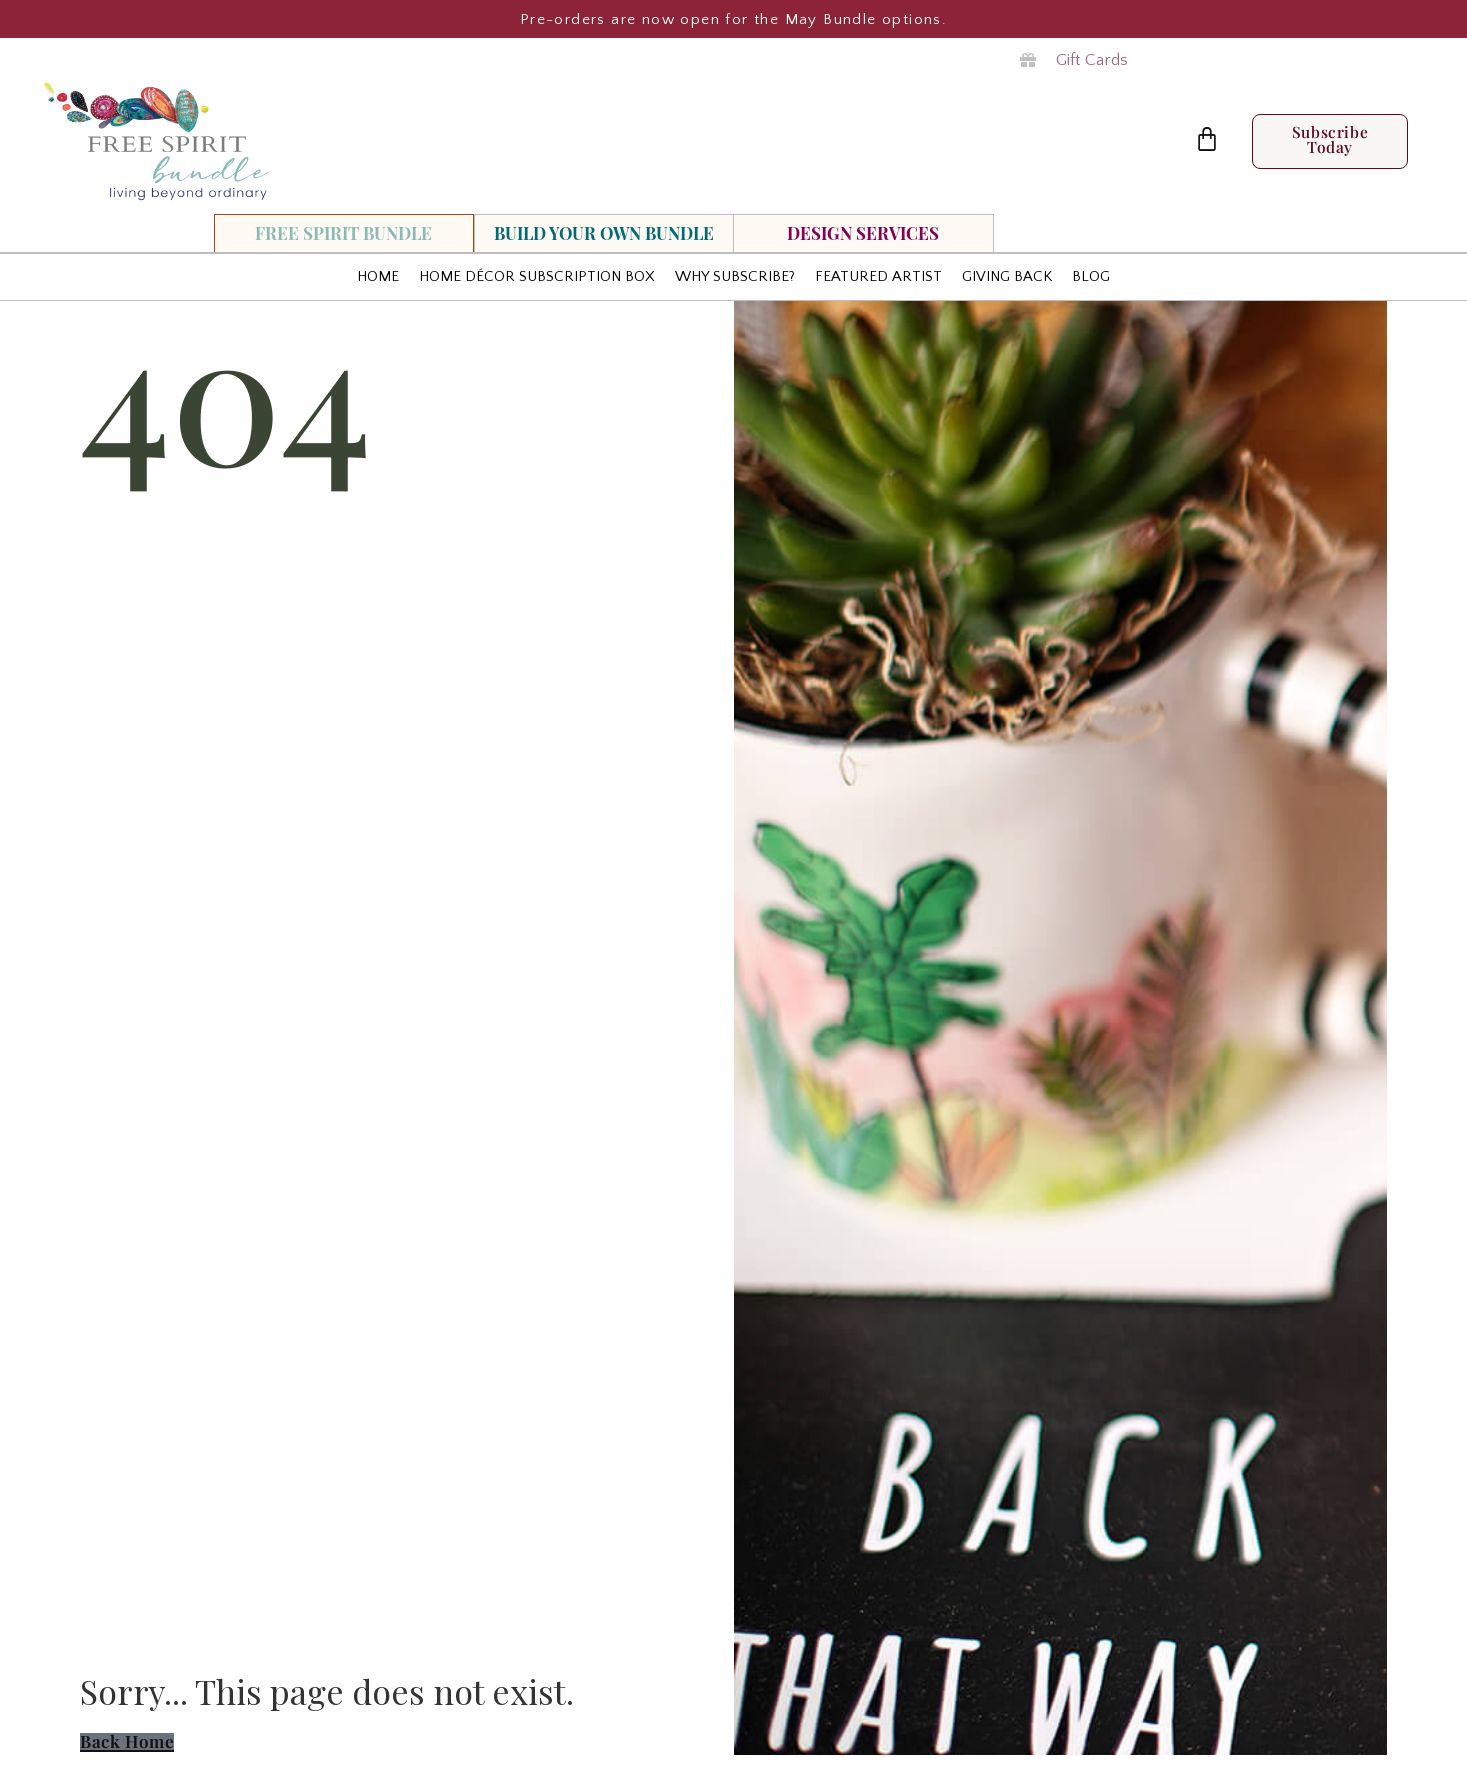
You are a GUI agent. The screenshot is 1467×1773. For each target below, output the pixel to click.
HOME (378, 276)
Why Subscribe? (735, 276)
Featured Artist (878, 276)
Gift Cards (1092, 60)
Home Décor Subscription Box (537, 276)
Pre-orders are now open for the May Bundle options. (733, 19)
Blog (1091, 276)
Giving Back (1007, 276)
